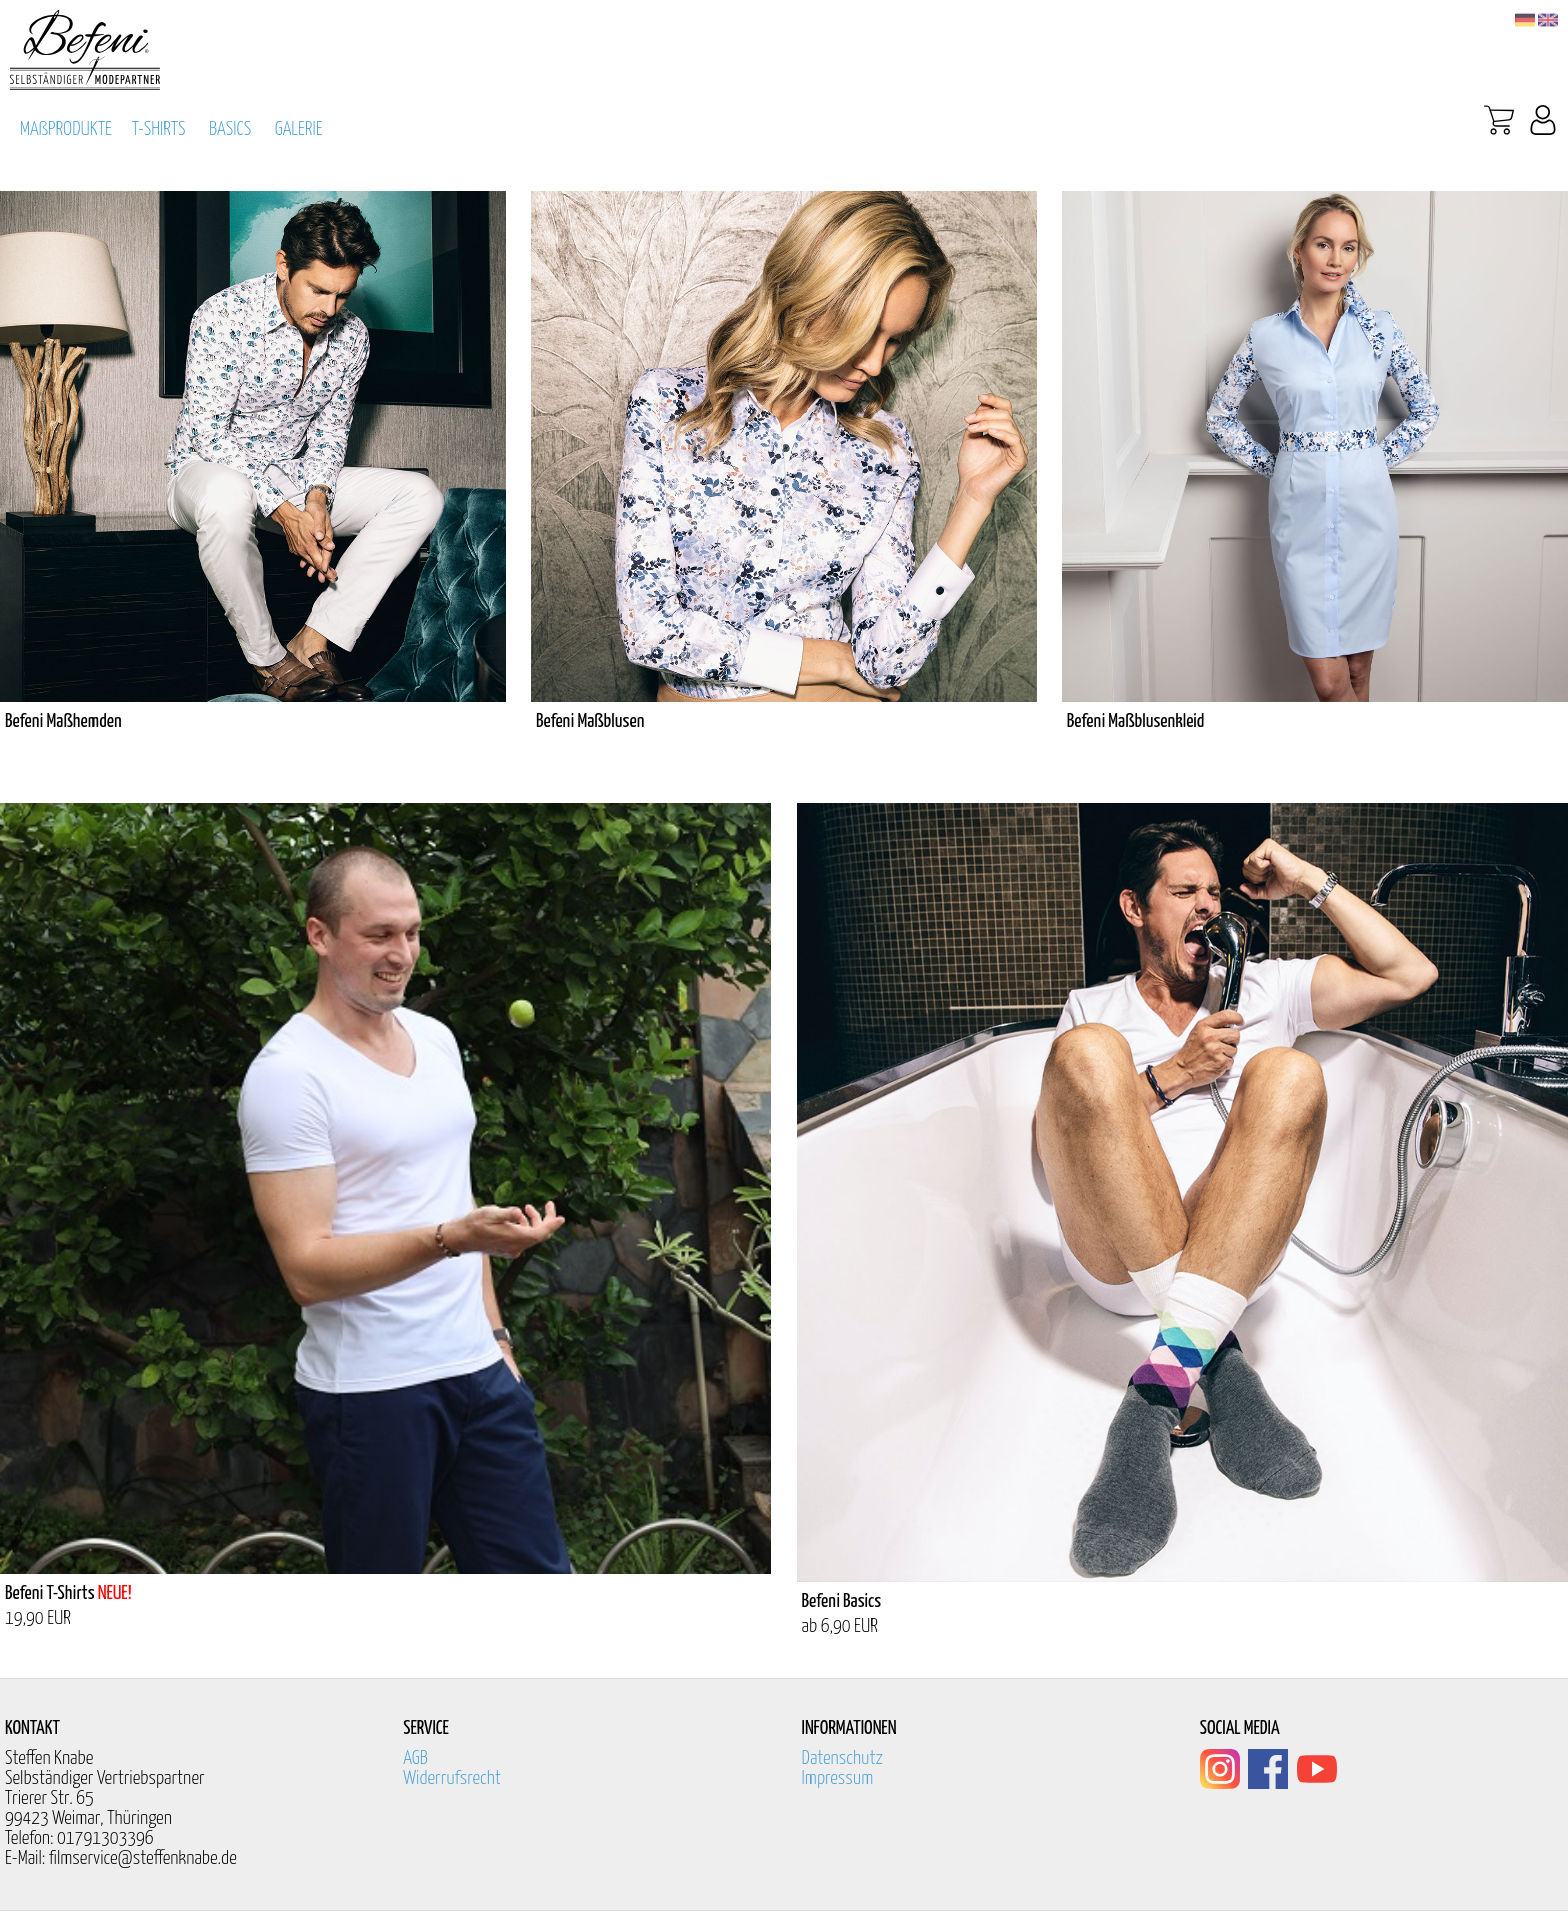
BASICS (230, 129)
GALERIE (299, 129)
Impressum (838, 1778)
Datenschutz (843, 1758)
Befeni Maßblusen (590, 721)
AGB (415, 1758)
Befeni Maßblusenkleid (1136, 721)
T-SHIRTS (159, 129)
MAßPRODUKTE (66, 129)
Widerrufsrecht (452, 1778)
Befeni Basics (842, 1601)
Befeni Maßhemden (63, 721)
